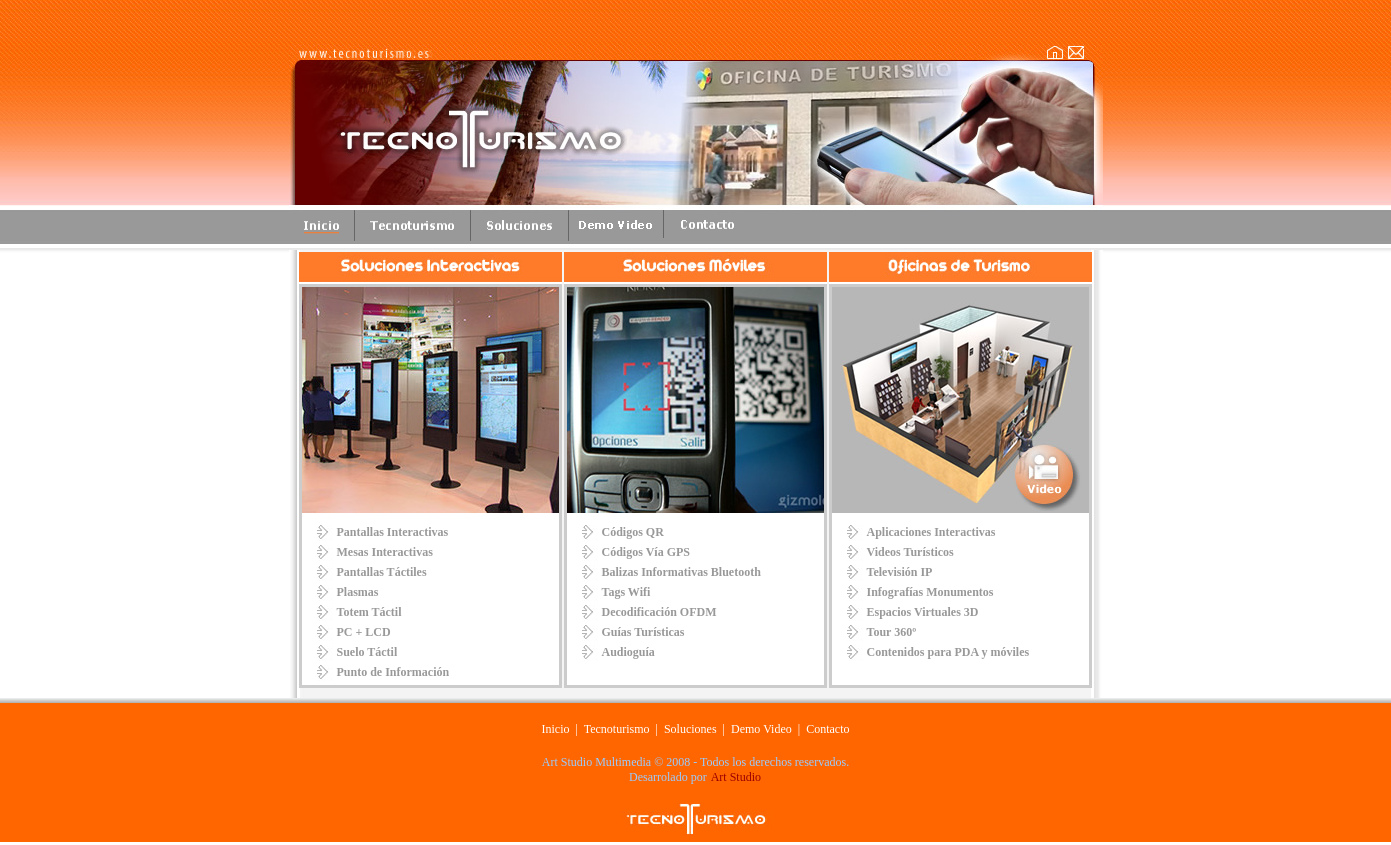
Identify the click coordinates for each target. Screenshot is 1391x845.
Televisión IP (900, 572)
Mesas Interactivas (385, 552)
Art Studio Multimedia (596, 762)
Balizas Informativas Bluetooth (681, 572)
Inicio (556, 729)
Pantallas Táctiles (382, 572)
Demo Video (761, 729)
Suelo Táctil (367, 652)
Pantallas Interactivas (393, 532)
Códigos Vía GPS (646, 552)
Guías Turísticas (643, 632)
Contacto (827, 729)
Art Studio (736, 777)
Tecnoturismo (618, 729)
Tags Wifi (626, 592)
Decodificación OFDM (659, 612)
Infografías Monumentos (930, 592)
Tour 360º (892, 632)
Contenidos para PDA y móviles (948, 652)
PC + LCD (364, 632)
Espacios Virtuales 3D (923, 612)
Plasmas (358, 592)
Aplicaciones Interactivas (931, 532)
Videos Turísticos (910, 552)
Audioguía (628, 652)
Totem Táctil (369, 612)
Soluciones (690, 729)
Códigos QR (633, 532)
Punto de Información (393, 672)
